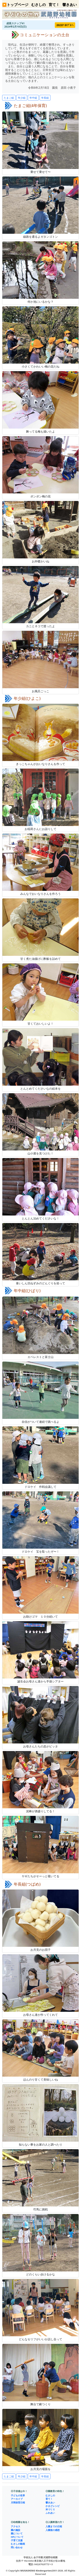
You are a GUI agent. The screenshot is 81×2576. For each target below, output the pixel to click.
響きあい (69, 4)
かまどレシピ (53, 2506)
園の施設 (15, 2530)
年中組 (33, 97)
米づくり (50, 2509)
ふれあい (50, 2512)
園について (17, 2533)
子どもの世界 (18, 2495)
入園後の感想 (53, 2530)
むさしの (38, 4)
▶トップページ (15, 4)
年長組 (45, 97)
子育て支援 (17, 2540)
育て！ (54, 4)
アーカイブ (17, 2498)
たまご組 (9, 97)
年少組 (21, 97)
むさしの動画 (18, 2543)
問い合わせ (17, 2547)
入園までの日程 (54, 2526)
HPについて (17, 2537)
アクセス (15, 2526)
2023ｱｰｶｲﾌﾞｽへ (65, 25)
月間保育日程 (18, 2502)
